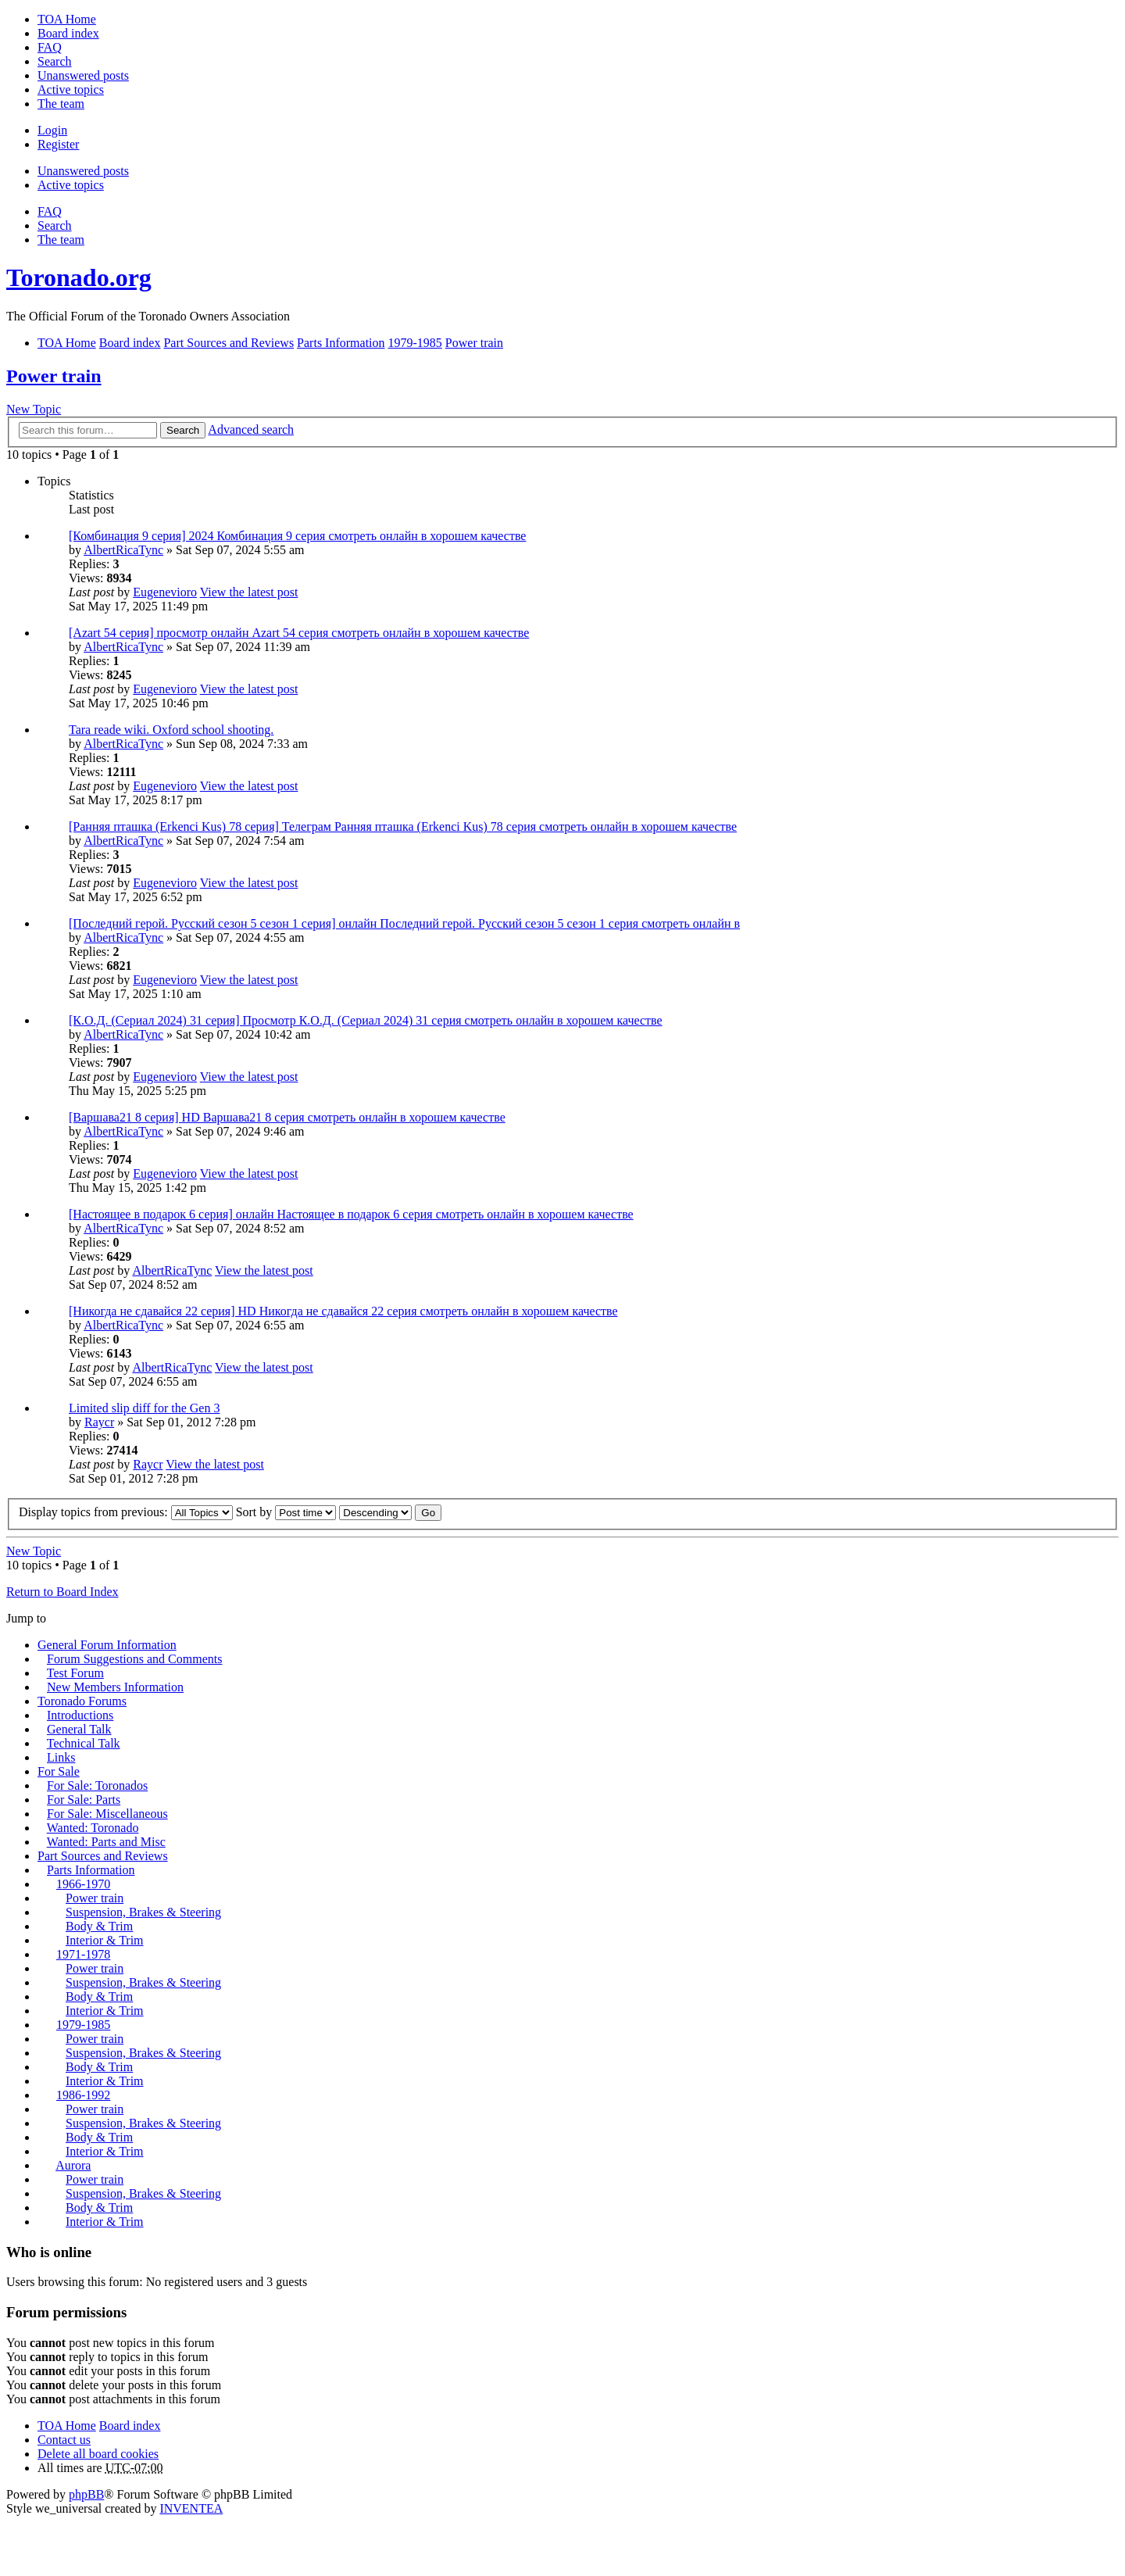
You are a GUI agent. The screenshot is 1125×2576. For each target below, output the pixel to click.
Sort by (286, 1512)
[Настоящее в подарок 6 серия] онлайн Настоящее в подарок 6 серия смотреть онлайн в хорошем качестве (351, 1214)
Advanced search (251, 429)
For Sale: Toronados (97, 1785)
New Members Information (115, 1687)
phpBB (86, 2494)
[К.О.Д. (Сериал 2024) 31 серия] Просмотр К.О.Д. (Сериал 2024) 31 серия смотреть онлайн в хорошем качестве (365, 1020)
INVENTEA (191, 2508)
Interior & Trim (105, 1940)
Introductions (80, 1715)
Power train (54, 376)
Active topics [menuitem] (71, 89)
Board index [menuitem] (68, 33)
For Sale (59, 1771)
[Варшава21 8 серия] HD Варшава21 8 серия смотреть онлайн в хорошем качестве (287, 1117)
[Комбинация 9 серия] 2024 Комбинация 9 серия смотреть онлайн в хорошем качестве (297, 535)
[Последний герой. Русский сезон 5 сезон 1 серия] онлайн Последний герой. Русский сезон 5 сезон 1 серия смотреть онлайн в (404, 923)
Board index (130, 2425)
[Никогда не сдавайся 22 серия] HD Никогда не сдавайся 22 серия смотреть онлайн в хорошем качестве (343, 1311)
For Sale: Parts (83, 1799)
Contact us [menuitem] (64, 2439)
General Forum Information (107, 1644)
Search (182, 430)
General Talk (79, 1729)
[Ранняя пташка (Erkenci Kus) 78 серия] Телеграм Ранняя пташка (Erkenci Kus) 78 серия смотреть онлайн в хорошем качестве (403, 826)
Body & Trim (99, 1926)
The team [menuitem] (61, 103)
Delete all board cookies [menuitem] (98, 2453)
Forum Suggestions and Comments (134, 1658)
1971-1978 (83, 1954)
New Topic (33, 409)
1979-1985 (83, 2024)
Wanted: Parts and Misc (106, 1841)
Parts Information (90, 1870)
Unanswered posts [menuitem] (83, 75)
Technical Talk (83, 1743)
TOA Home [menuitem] (67, 19)
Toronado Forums (82, 1701)
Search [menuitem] (55, 61)
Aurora (73, 2165)
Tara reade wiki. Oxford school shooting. (171, 729)
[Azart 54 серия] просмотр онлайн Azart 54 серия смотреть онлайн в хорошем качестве (299, 632)
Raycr (99, 1422)
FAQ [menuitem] (50, 47)
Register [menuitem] (58, 144)
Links (61, 1757)
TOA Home (67, 2425)
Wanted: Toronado (93, 1827)
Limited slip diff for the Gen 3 (144, 1408)
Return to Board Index (62, 1591)
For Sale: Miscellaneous (107, 1813)
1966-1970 (83, 1884)
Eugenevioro (165, 592)
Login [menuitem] (52, 130)
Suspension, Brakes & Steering (143, 1912)
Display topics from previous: (126, 1512)
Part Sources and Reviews (103, 1855)
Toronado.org (79, 277)
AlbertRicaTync (123, 549)
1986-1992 (83, 2095)
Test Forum (75, 1673)
